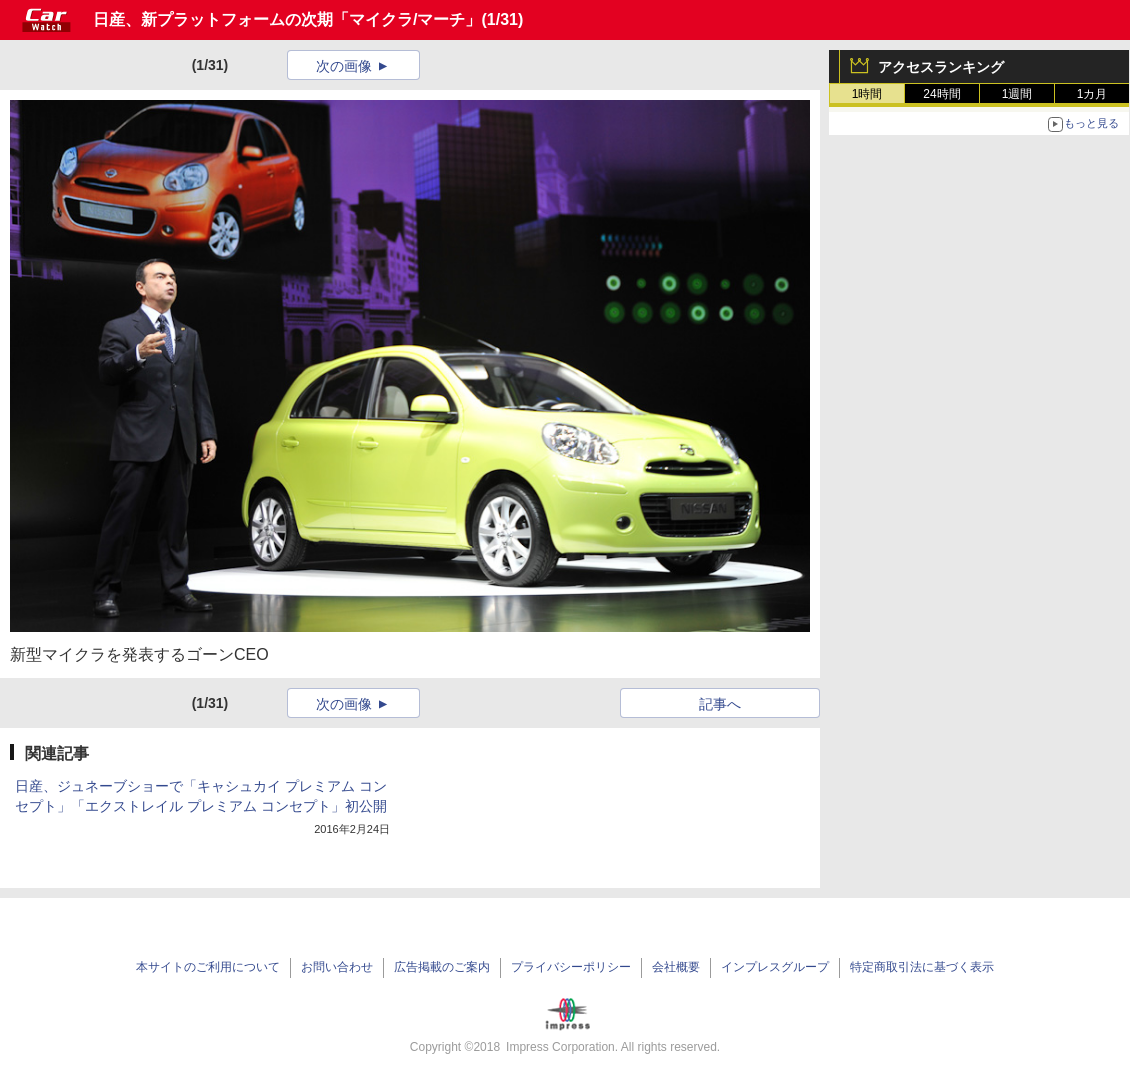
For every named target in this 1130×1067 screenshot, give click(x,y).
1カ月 (1092, 94)
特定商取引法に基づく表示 (922, 967)
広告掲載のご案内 (442, 967)
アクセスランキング (941, 67)
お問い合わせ (337, 967)
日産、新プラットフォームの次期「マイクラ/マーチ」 (287, 19)
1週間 (1017, 94)
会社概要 (676, 967)
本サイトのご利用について (208, 967)
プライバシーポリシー (571, 967)
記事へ (720, 704)
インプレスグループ (775, 967)
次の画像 (344, 66)
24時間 (941, 94)
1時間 (867, 94)
